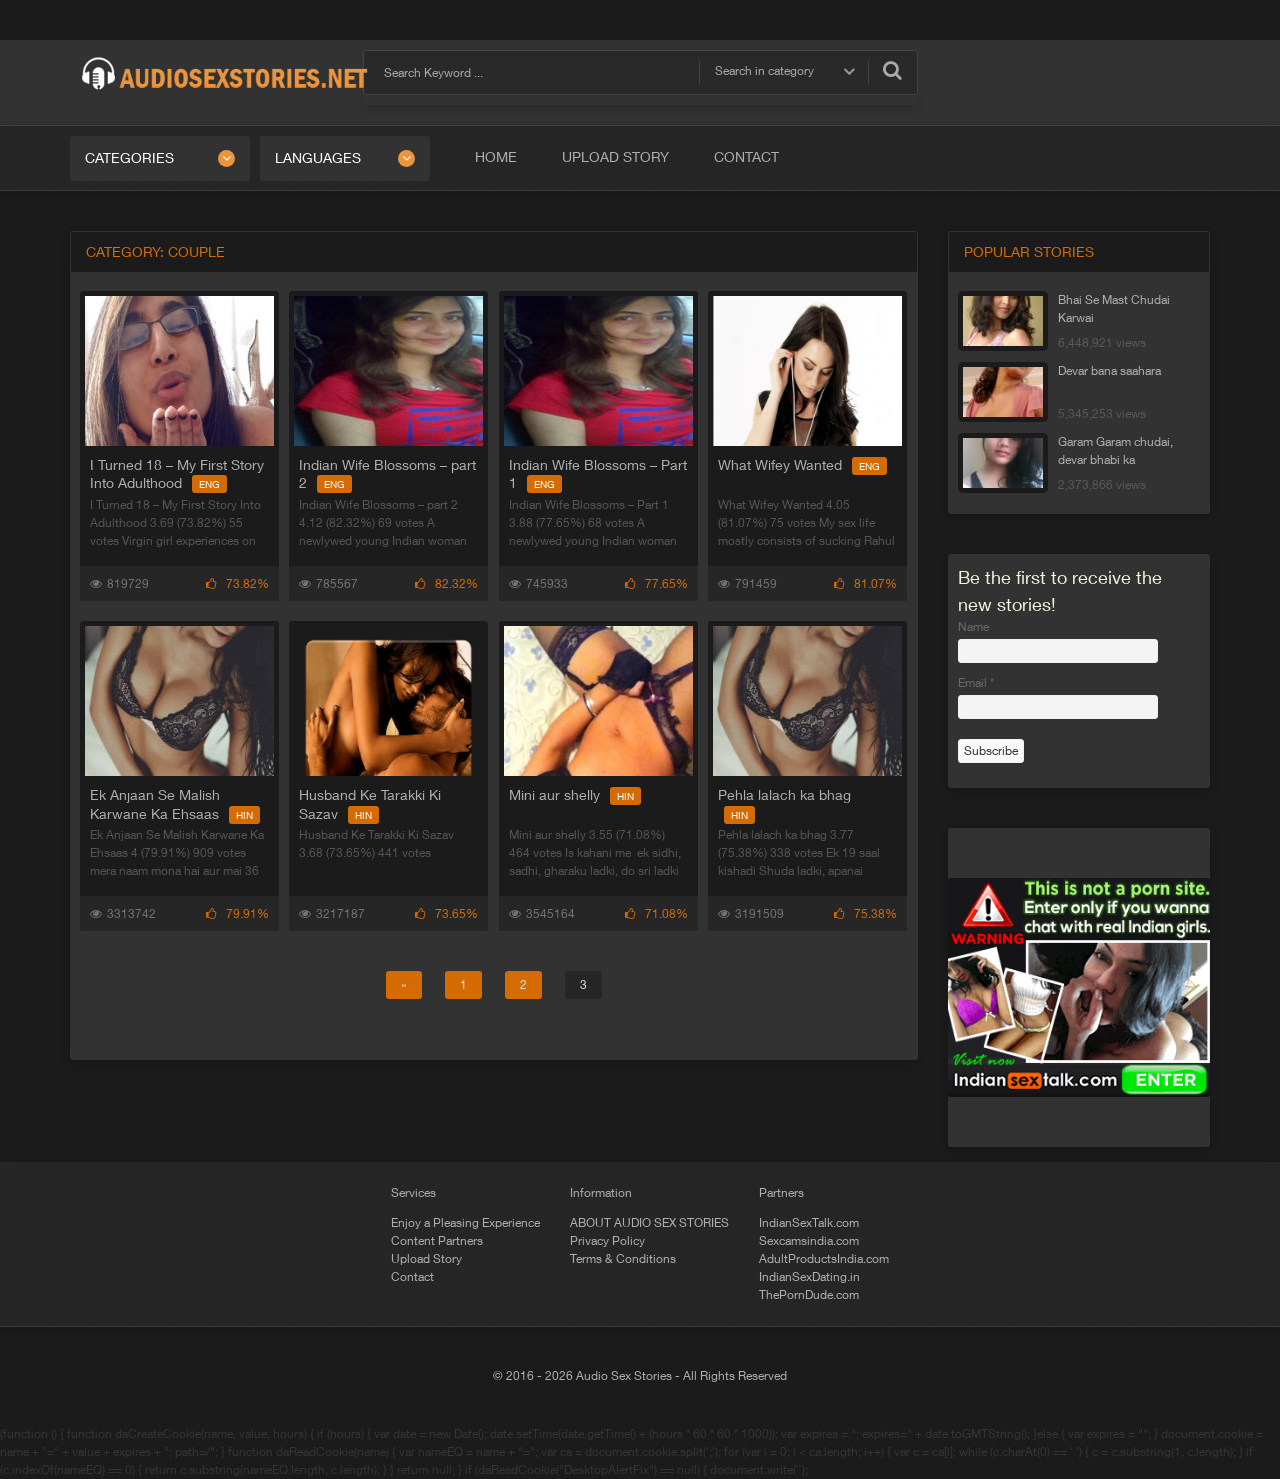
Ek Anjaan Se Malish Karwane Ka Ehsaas (175, 804)
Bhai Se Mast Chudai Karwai (1114, 309)
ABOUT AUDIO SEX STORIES (649, 1223)
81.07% (864, 584)
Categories (129, 158)
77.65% (655, 584)
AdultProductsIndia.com (824, 1259)
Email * (976, 683)
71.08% (655, 914)
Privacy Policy (607, 1241)
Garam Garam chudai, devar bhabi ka (1115, 451)
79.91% (237, 914)
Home (496, 157)
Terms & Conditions (623, 1259)
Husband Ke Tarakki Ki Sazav (370, 804)
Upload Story (615, 157)
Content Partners (437, 1241)
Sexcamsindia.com (809, 1241)
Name (973, 627)
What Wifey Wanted (801, 465)
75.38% (864, 914)
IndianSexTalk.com (809, 1223)
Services (413, 1193)
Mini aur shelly (574, 795)
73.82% (237, 584)
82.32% (446, 584)
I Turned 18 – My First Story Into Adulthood (177, 474)
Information (601, 1193)
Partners (781, 1193)
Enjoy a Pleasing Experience (465, 1223)
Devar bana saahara (1109, 371)
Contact (746, 157)
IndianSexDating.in (809, 1277)
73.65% (446, 914)
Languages (318, 158)
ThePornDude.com (809, 1295)
